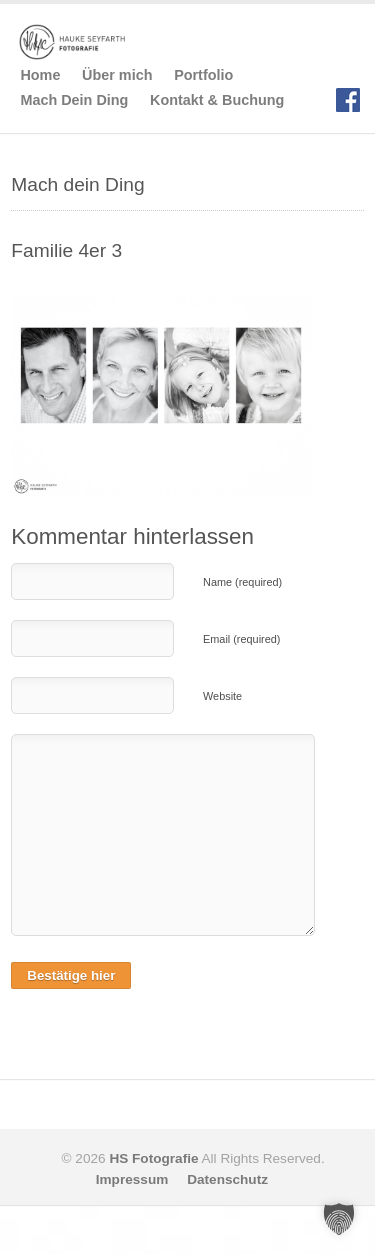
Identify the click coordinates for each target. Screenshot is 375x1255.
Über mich (117, 75)
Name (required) (242, 582)
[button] (339, 1219)
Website (222, 696)
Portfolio (203, 75)
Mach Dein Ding (74, 100)
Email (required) (241, 639)
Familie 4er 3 (66, 250)
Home (40, 75)
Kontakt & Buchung (217, 100)
